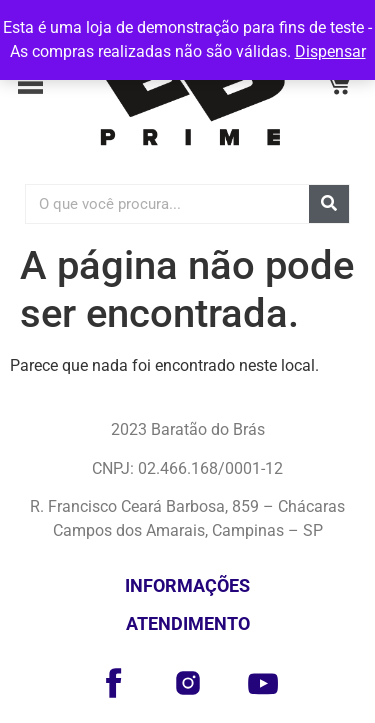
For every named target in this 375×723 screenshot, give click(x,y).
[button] (37, 87)
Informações (187, 585)
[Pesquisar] (329, 204)
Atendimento (188, 623)
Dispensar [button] (330, 51)
